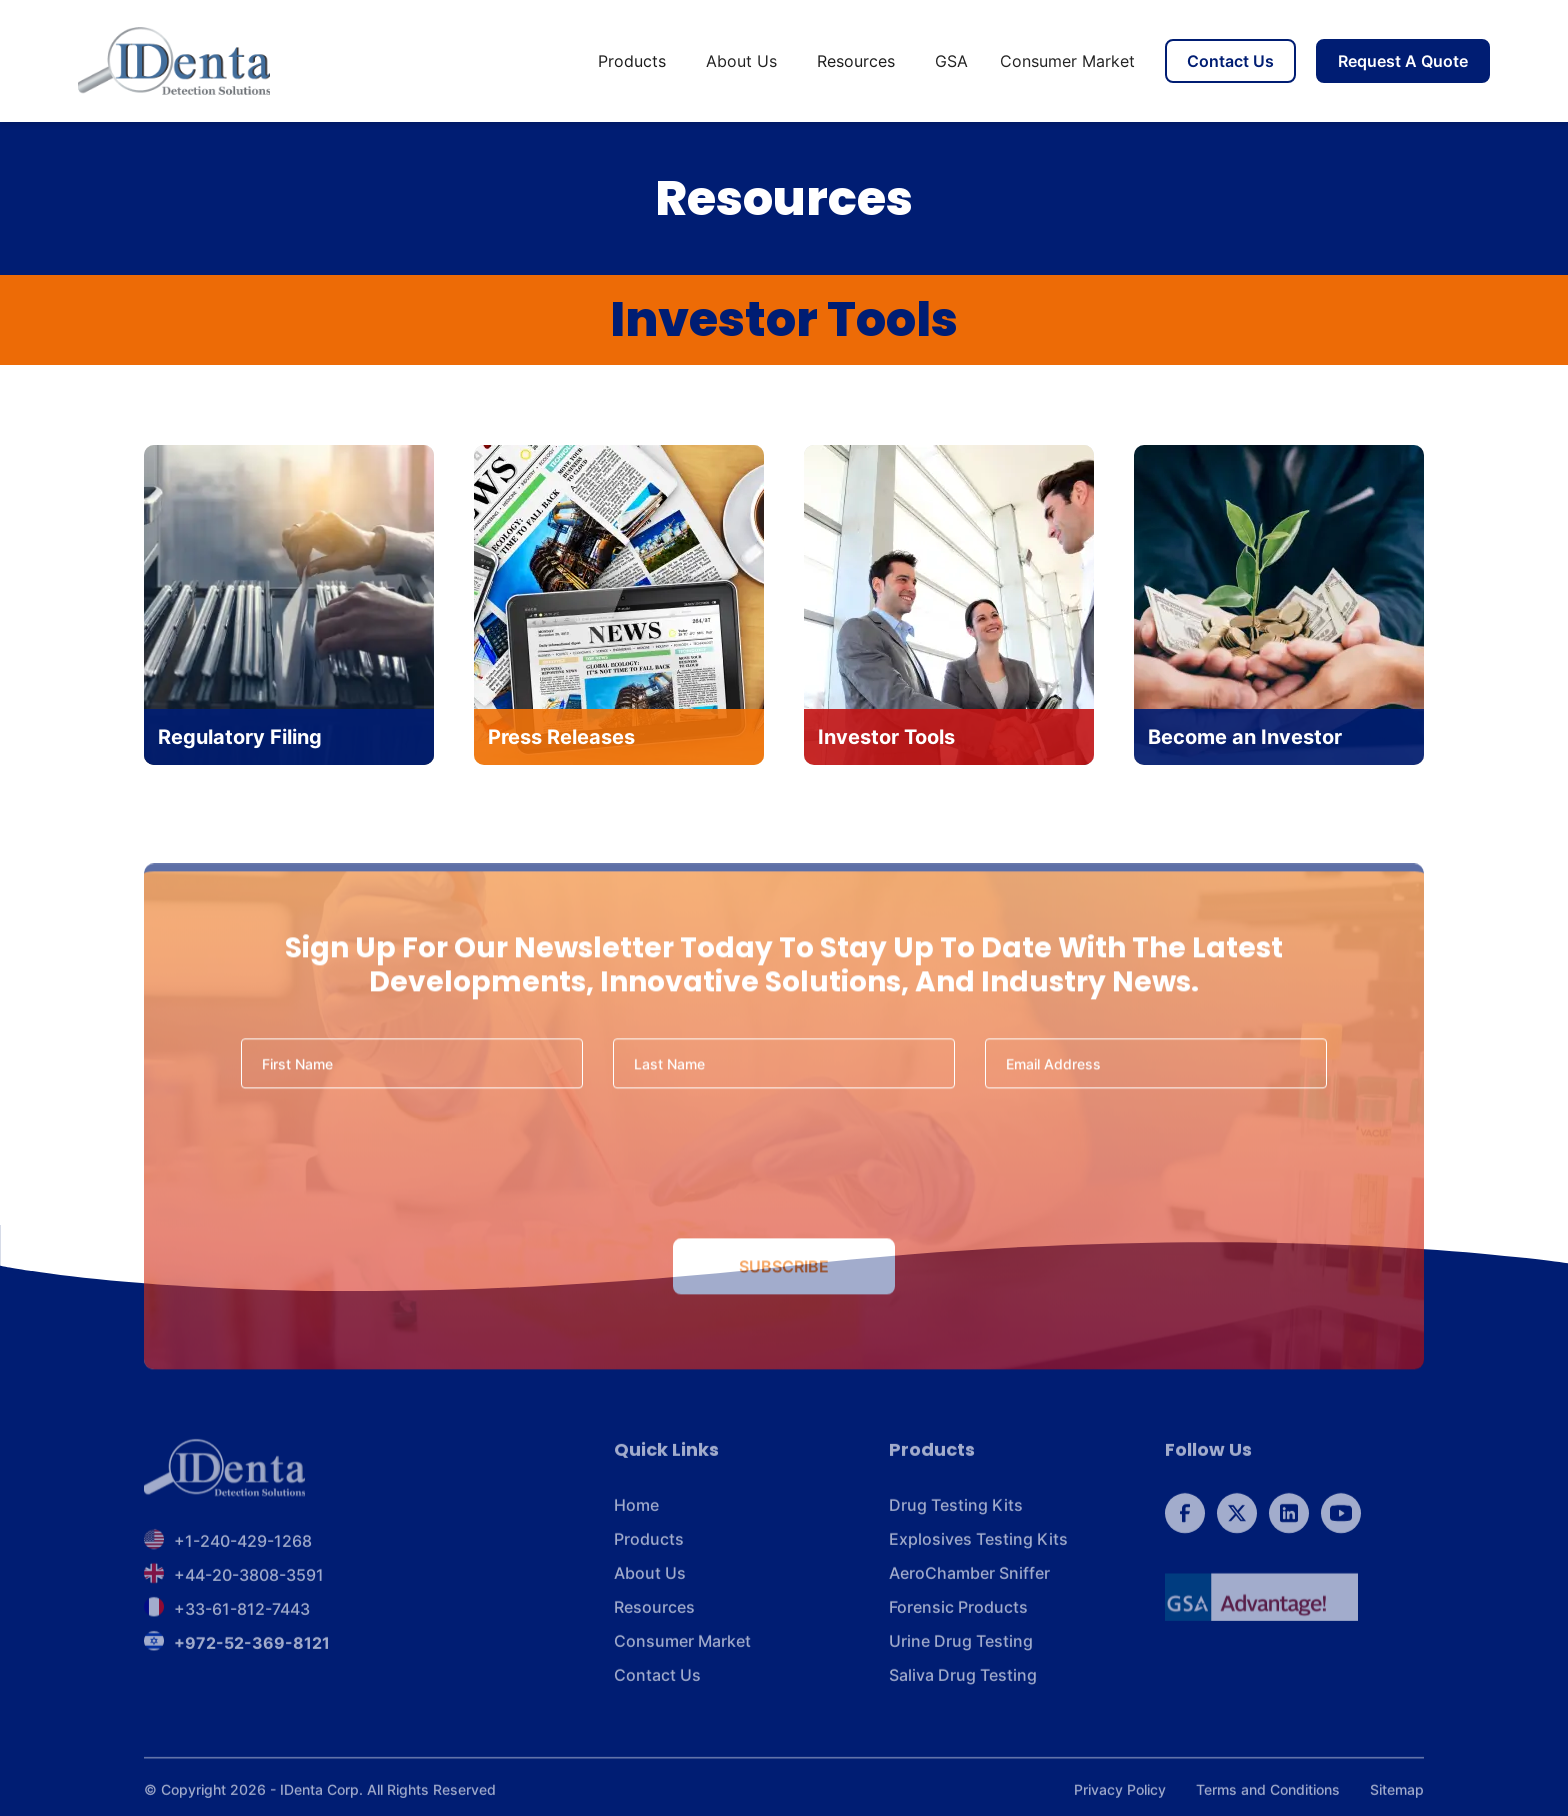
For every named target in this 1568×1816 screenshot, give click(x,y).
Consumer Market (1067, 61)
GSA (951, 61)
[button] (636, 61)
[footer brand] (224, 1476)
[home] (174, 61)
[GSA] (1261, 1605)
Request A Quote (1403, 61)
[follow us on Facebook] (1185, 1521)
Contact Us (1230, 61)
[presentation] (784, 1170)
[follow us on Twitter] (1237, 1521)
